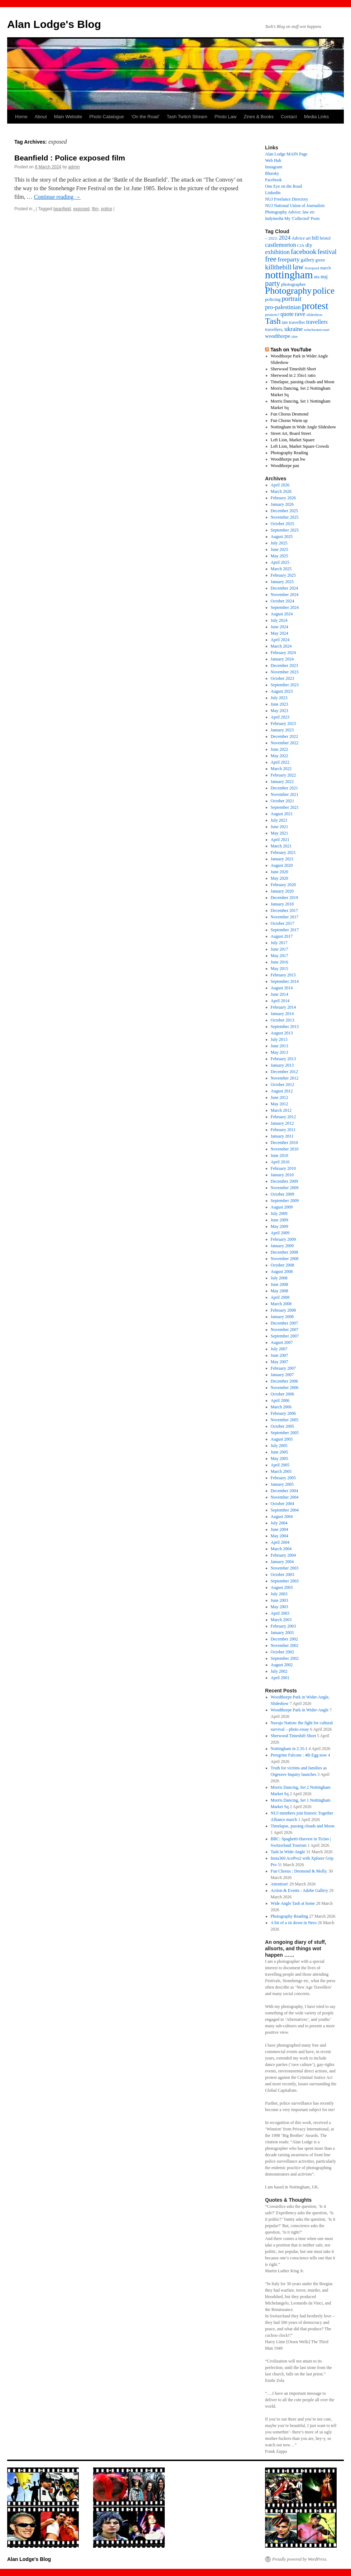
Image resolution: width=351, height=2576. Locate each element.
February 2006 (283, 1413)
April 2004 (280, 1542)
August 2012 (282, 1091)
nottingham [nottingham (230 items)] (289, 274)
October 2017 (282, 923)
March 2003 (281, 1619)
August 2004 (282, 1516)
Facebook (273, 179)
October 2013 (282, 1020)
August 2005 (282, 1439)
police (106, 208)
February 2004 (283, 1555)
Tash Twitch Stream (187, 116)
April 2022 (280, 762)
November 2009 (285, 1187)
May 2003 (279, 1606)
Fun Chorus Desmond (289, 414)
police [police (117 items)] (324, 290)
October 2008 (282, 1265)
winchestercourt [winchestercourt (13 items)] (317, 329)
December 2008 (284, 1252)
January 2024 (282, 659)
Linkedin (272, 192)
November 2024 (285, 594)
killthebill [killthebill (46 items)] (278, 267)
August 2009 (282, 1207)
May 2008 (279, 1290)
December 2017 (284, 910)
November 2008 (285, 1258)
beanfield (62, 208)
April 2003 (280, 1613)
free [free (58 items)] (271, 259)
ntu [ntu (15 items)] (316, 276)
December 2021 (284, 787)
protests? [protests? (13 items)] (272, 314)
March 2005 (281, 1471)
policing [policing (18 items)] (272, 299)
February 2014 (283, 1007)
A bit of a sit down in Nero (294, 1922)
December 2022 (284, 736)
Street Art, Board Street (291, 433)
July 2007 (279, 1348)
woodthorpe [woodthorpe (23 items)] (277, 336)
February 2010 (283, 1168)
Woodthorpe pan (285, 465)
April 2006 (280, 1400)
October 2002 (282, 1651)
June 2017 (279, 949)
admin (74, 166)
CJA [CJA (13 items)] (300, 245)
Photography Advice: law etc (290, 212)
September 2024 (285, 607)
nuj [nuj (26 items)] (324, 276)
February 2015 (283, 974)
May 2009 (279, 1226)
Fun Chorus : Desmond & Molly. (299, 1871)
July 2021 (279, 820)
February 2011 (283, 1129)
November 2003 (285, 1568)
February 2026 (283, 497)
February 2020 (283, 884)
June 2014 (279, 994)
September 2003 (285, 1580)
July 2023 (279, 697)
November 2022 (285, 742)
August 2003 (282, 1587)
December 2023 (284, 665)
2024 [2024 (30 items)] (284, 237)
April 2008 (280, 1297)
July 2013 (279, 1039)
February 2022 (283, 775)
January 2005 (282, 1484)
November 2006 (285, 1387)
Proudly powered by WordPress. (299, 2559)
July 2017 (279, 942)
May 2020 (279, 878)
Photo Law (225, 116)
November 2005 (285, 1419)
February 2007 (283, 1368)
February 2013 (283, 1058)
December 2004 (284, 1490)
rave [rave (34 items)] (300, 314)
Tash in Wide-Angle (288, 1851)
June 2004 (279, 1529)
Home (21, 116)
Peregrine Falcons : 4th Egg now (299, 1755)
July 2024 (279, 620)
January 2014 (282, 1013)
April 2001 (280, 1677)
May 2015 (279, 968)
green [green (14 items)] (320, 260)
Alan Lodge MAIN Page (286, 154)
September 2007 (285, 1336)
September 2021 (285, 807)
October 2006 (282, 1394)
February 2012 (283, 1116)
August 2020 (282, 865)
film (95, 208)
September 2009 (285, 1200)
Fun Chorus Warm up (289, 420)
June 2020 (279, 871)
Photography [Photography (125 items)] (288, 290)
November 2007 (285, 1329)
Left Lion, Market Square (293, 439)
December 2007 (284, 1323)
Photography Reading (289, 452)
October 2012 (282, 1084)
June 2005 (279, 1452)
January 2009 (282, 1245)
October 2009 (282, 1194)
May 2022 (279, 755)
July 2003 (279, 1593)
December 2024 (284, 588)
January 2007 (282, 1374)
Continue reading (57, 197)
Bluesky (272, 173)
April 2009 (280, 1232)
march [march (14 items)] (325, 268)
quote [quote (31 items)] (287, 314)
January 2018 (282, 904)
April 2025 (280, 562)
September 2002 (285, 1658)
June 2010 (279, 1155)
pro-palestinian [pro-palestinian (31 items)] (283, 307)
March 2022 (281, 768)
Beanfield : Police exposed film (69, 158)
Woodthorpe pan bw (288, 459)
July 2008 (279, 1277)
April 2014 (280, 1000)
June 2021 (279, 826)
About (41, 116)
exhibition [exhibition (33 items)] (277, 252)
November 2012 (285, 1078)
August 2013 (282, 1032)
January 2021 (282, 858)
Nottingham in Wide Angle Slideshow (303, 426)
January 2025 (282, 581)
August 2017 (282, 936)
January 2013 (282, 1065)
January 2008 (282, 1316)
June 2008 (279, 1284)
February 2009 (283, 1239)
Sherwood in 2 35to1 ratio (293, 375)
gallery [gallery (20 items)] (307, 260)
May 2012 (279, 1103)
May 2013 (279, 1052)
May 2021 (279, 833)
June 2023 (279, 704)
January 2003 (282, 1632)
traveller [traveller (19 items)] (297, 322)
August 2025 (282, 536)
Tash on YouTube (290, 349)
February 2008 (283, 1310)
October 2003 (282, 1574)
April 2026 (280, 484)
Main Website (68, 116)
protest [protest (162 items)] (315, 306)
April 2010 (280, 1161)
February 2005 (283, 1477)
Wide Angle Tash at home (293, 1903)
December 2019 (284, 897)
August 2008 (282, 1271)
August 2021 (282, 813)
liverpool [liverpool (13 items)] (312, 268)
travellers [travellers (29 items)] (317, 322)
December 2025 (284, 510)
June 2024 (279, 626)
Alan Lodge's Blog (54, 24)
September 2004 (285, 1510)
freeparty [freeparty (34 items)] (289, 259)
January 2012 (282, 1123)
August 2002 (282, 1664)
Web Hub (273, 160)
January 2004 (282, 1561)
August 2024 (282, 613)
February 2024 (283, 652)
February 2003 (283, 1626)
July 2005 (279, 1445)
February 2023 (283, 723)
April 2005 (280, 1464)
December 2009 (284, 1181)
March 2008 (281, 1303)
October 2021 (282, 800)
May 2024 (279, 633)
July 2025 (279, 543)
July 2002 (279, 1671)
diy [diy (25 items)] (309, 245)
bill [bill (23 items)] (315, 238)
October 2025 (282, 523)
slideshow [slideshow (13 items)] (314, 314)
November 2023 (285, 671)
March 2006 (281, 1406)
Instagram (273, 166)
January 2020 (282, 891)
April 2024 (280, 639)
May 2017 (279, 955)
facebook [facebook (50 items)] (304, 251)
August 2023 (282, 691)
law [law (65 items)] (298, 267)
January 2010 (282, 1174)
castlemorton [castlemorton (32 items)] (280, 244)
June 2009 (279, 1219)
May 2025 (279, 555)
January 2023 (282, 729)
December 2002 (284, 1639)
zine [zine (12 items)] (294, 336)
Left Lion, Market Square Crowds (300, 446)
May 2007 (279, 1361)
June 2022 (279, 749)
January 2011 (282, 1136)
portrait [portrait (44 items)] (291, 298)
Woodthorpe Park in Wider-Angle (300, 1709)
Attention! (279, 1884)
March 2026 (281, 491)
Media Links (316, 116)
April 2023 (280, 717)
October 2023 (282, 678)
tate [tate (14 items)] (285, 322)
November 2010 (285, 1149)
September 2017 (285, 929)
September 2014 (285, 981)
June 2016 (279, 962)
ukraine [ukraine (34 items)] (293, 329)
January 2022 (282, 781)
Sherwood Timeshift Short (293, 368)
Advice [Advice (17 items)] (298, 238)
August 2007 (282, 1342)
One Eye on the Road (283, 186)
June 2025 (279, 549)
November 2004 (285, 1497)
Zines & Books (259, 116)
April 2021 (280, 839)
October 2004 (282, 1503)
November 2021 (285, 794)
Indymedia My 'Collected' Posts (292, 218)
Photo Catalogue (106, 116)
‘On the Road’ (145, 116)
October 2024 (282, 601)
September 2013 (285, 1026)
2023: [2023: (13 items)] (273, 238)
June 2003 (279, 1600)
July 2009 (279, 1213)
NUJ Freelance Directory (286, 199)
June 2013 (279, 1045)
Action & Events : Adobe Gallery (299, 1890)
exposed (81, 208)
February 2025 (283, 575)
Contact (289, 116)
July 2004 (279, 1522)
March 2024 (281, 646)
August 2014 (282, 987)
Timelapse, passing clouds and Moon (303, 381)
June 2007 (279, 1355)
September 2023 (285, 684)
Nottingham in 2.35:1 (289, 1748)
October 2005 (282, 1426)
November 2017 (285, 916)
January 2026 (282, 504)
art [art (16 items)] (308, 238)
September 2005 (285, 1432)
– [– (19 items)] (266, 238)
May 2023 (279, 710)
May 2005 (279, 1458)
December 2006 (284, 1381)
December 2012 (284, 1071)
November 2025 (285, 517)
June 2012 (279, 1097)
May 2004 (279, 1535)
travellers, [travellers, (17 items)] (274, 329)
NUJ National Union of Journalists (295, 205)
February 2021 (283, 852)
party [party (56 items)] (272, 283)
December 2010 (284, 1142)
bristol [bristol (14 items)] (325, 238)
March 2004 (281, 1548)
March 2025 (281, 568)
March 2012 (281, 1110)
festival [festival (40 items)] (327, 251)
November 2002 (285, 1645)
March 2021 (281, 846)
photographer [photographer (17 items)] (293, 284)
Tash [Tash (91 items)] (273, 321)
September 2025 (285, 530)
